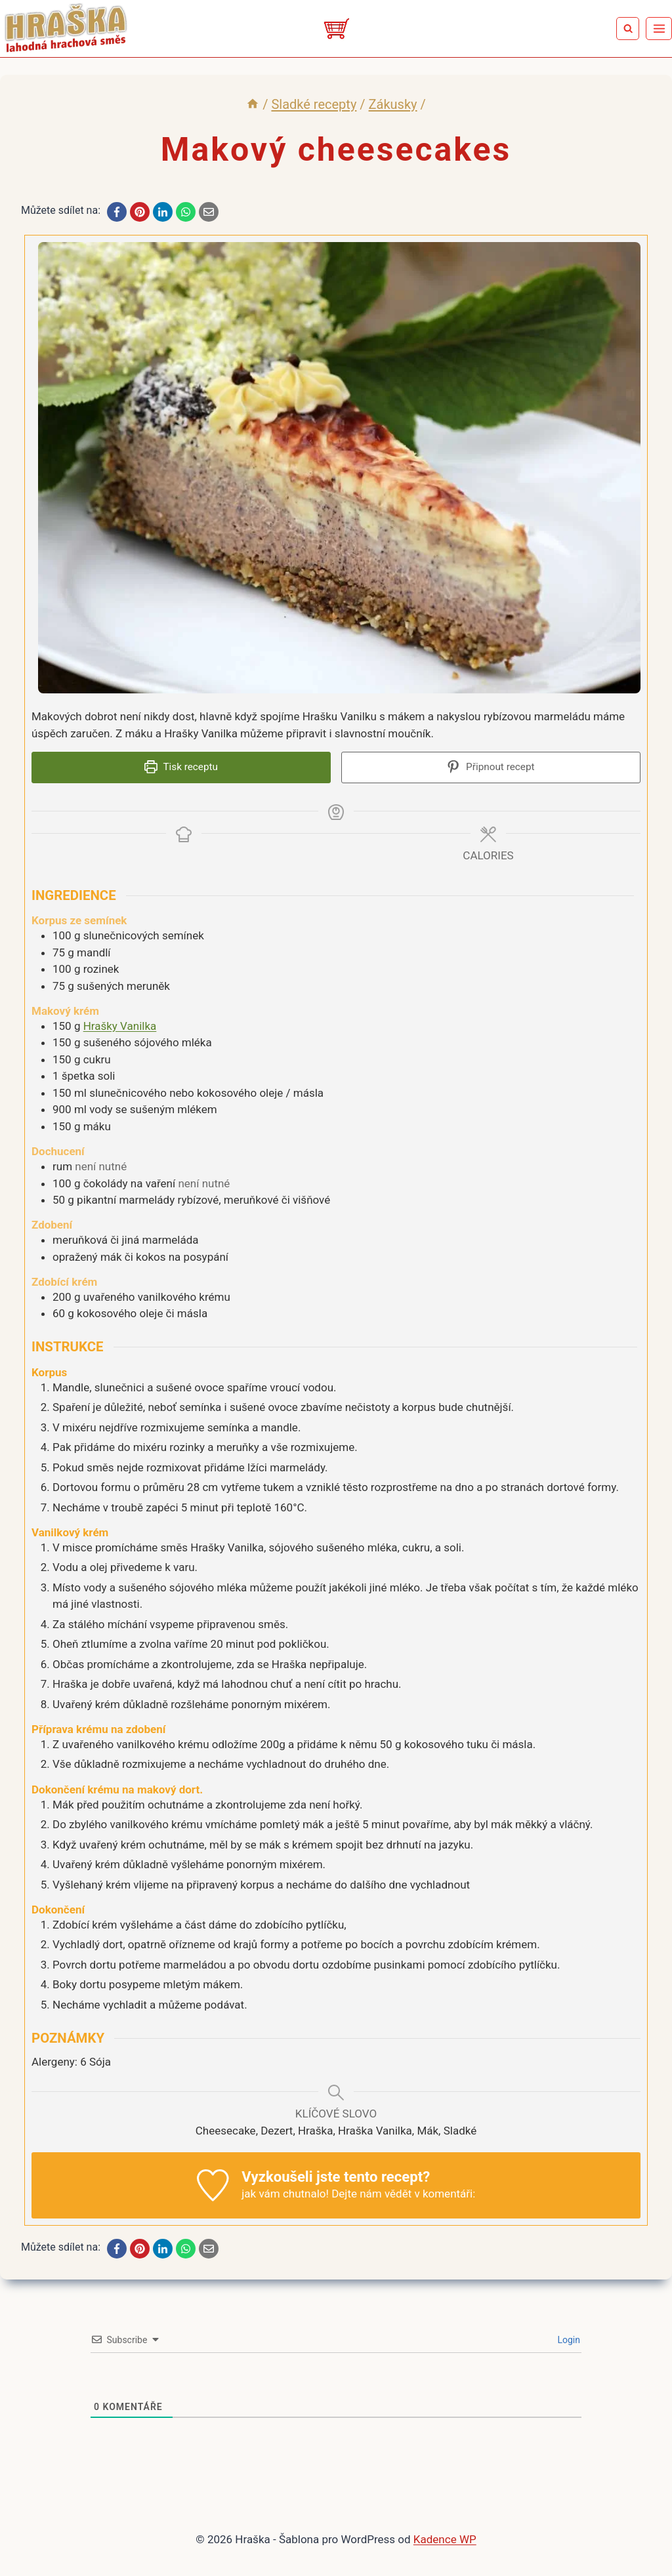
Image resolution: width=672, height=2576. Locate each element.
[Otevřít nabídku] (659, 28)
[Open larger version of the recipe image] (339, 468)
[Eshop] (336, 29)
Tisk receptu (181, 767)
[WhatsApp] (186, 212)
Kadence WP (444, 2536)
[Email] (209, 212)
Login (567, 2336)
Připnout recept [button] (490, 767)
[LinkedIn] (163, 212)
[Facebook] (117, 212)
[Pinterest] (140, 212)
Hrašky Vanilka (120, 1022)
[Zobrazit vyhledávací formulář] (627, 28)
